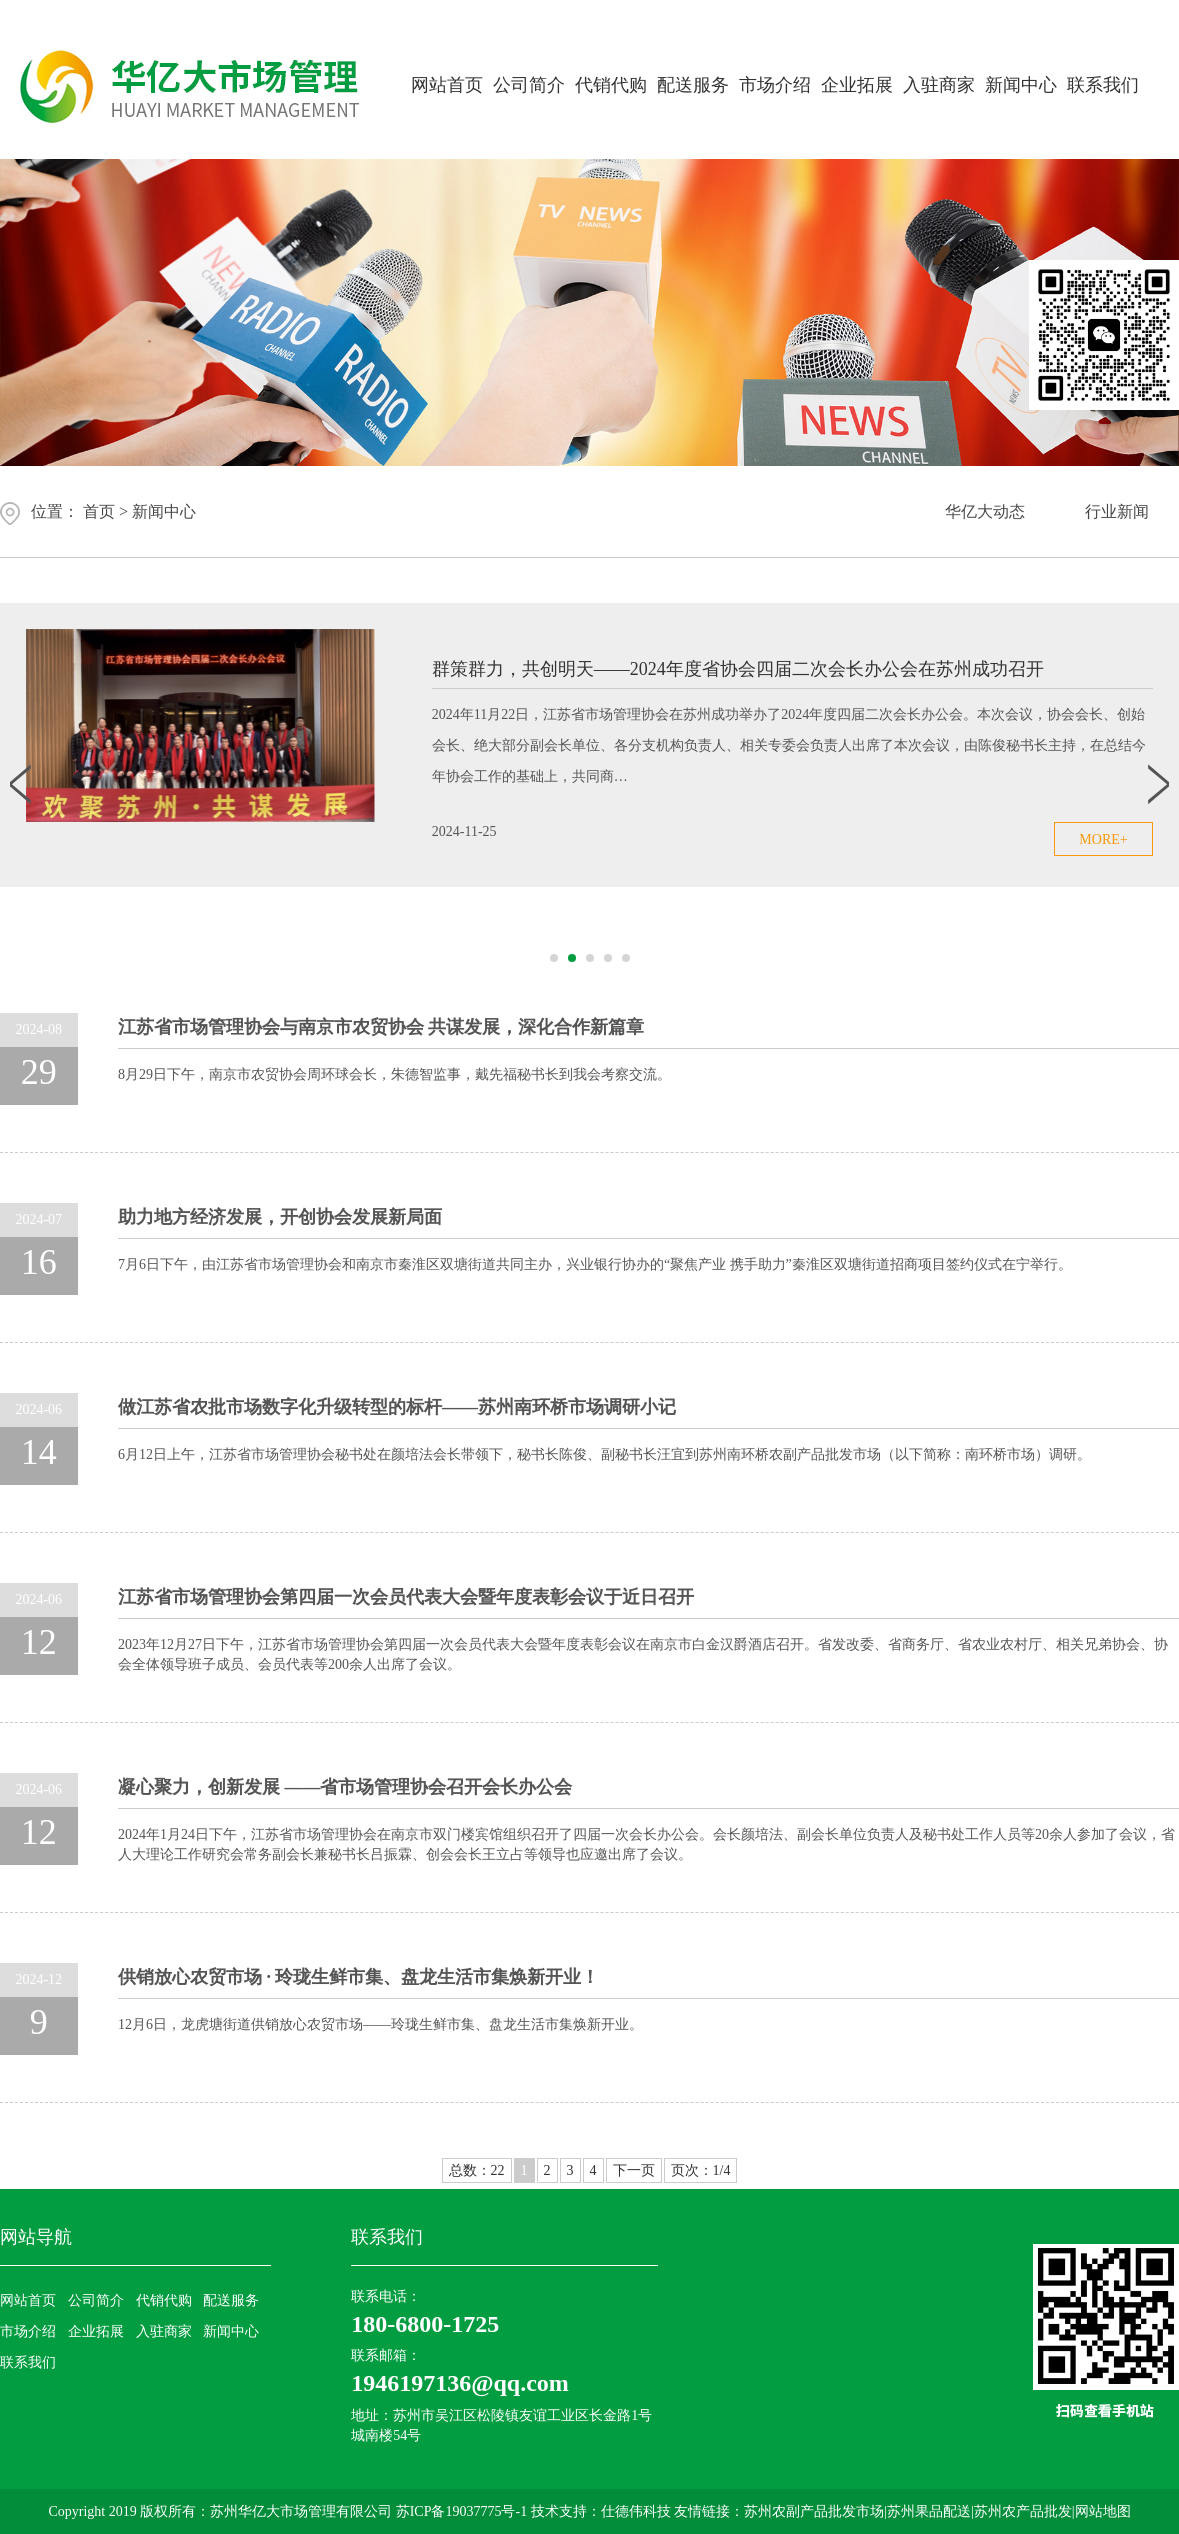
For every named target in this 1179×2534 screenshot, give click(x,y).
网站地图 (1103, 2511)
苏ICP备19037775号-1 (463, 2511)
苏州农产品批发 (1023, 2511)
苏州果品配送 (929, 2511)
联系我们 (1103, 85)
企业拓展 (857, 85)
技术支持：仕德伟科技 (601, 2511)
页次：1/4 (701, 2170)
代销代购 (611, 85)
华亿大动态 (985, 511)
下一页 (634, 2170)
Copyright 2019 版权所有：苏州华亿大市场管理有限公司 (221, 2511)
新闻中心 (1021, 85)
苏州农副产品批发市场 (814, 2511)
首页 (99, 511)
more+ (1103, 839)
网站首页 (447, 85)
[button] (554, 958)
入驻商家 (939, 85)
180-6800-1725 (425, 2324)
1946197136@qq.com (460, 2383)
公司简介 (529, 85)
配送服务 (693, 85)
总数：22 (477, 2170)
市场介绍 (775, 85)
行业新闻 (1117, 511)
